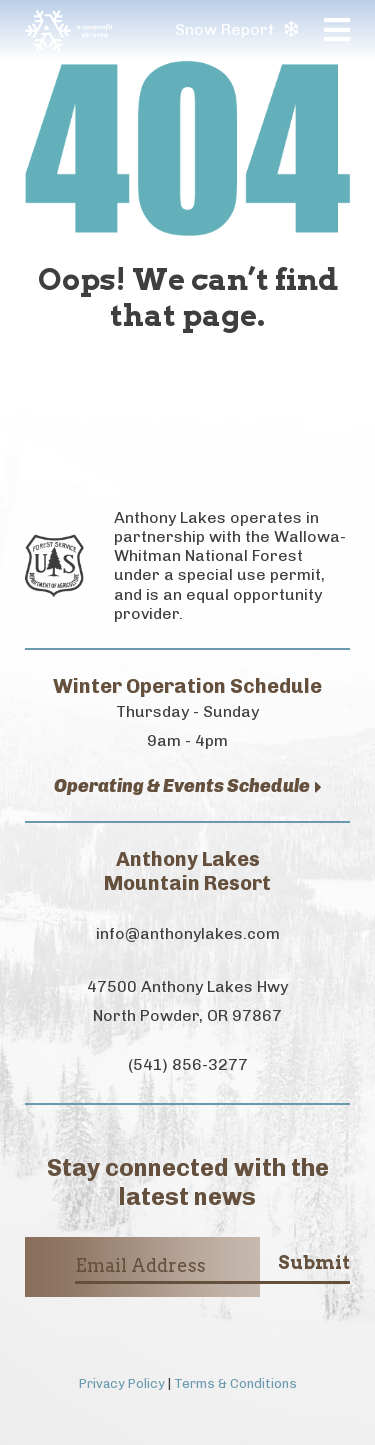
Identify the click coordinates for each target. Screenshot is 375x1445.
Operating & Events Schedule (188, 786)
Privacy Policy (122, 1383)
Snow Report (236, 29)
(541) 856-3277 (188, 1064)
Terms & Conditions (235, 1383)
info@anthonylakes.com (188, 933)
